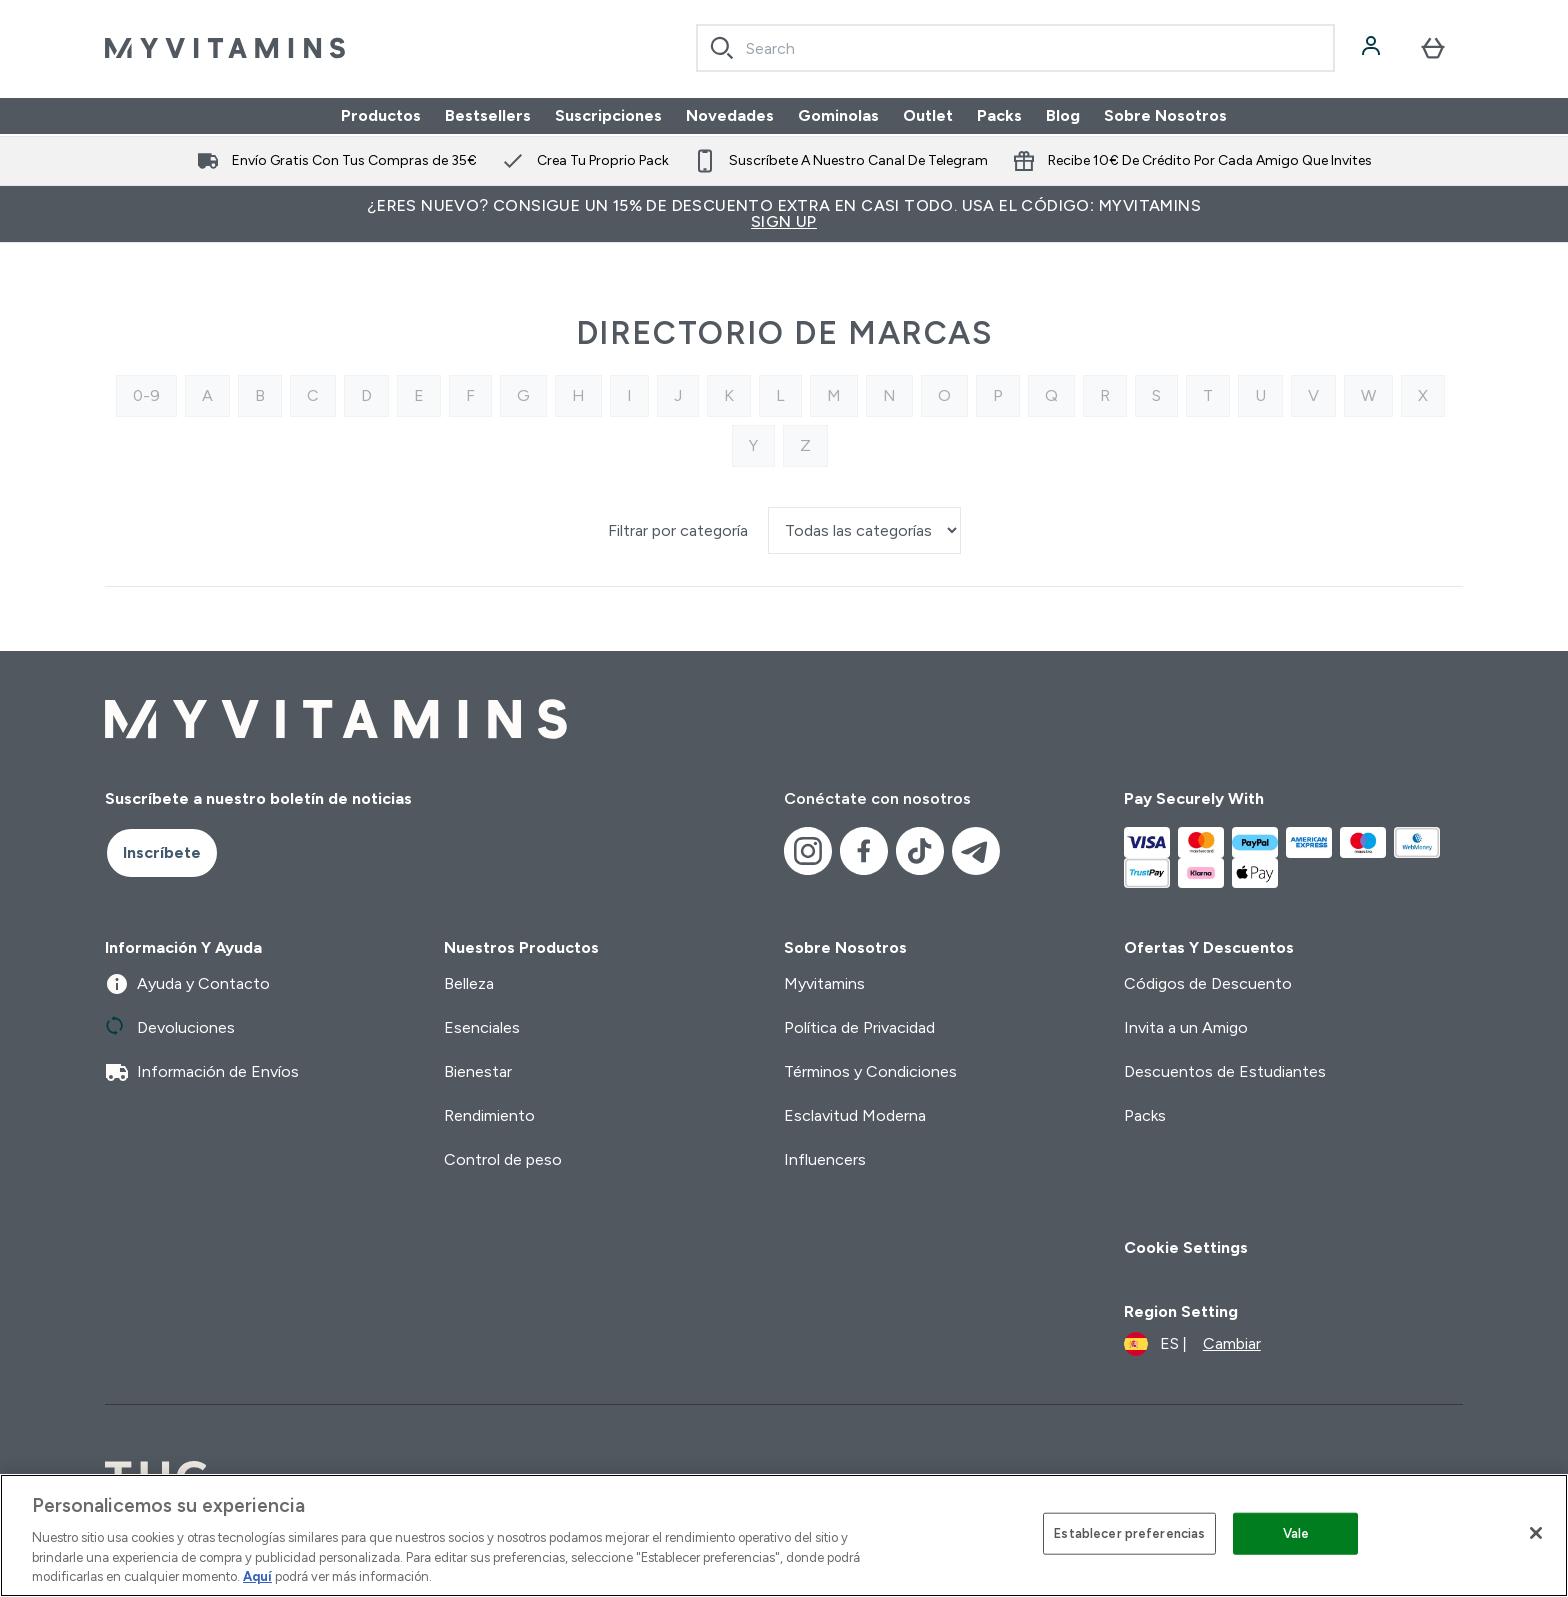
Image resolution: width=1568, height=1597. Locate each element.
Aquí (257, 1576)
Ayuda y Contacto (187, 984)
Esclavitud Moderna (855, 1115)
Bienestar (478, 1071)
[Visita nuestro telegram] (976, 851)
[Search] (722, 48)
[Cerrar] (1536, 1533)
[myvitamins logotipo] (225, 48)
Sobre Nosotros (1165, 115)
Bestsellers (488, 115)
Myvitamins (824, 983)
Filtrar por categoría (680, 530)
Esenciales (482, 1027)
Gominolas (838, 115)
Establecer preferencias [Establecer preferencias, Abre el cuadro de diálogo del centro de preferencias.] (1129, 1533)
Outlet (928, 115)
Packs (999, 115)
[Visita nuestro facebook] (864, 851)
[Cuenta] (1373, 48)
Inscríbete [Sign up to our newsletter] (162, 852)
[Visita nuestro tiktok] (920, 851)
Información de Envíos (202, 1072)
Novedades (730, 115)
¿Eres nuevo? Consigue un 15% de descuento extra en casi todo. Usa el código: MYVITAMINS (784, 213)
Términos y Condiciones (870, 1071)
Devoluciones (170, 1028)
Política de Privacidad (859, 1027)
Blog (1063, 115)
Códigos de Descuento (1208, 983)
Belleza (469, 983)
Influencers (825, 1159)
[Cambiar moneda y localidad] (1192, 1344)
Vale (1296, 1533)
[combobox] (1015, 48)
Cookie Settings (1186, 1247)
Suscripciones (608, 115)
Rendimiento (489, 1115)
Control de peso (503, 1159)
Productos (381, 115)
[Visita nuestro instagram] (808, 851)
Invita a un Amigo (1186, 1027)
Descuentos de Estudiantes (1225, 1071)
